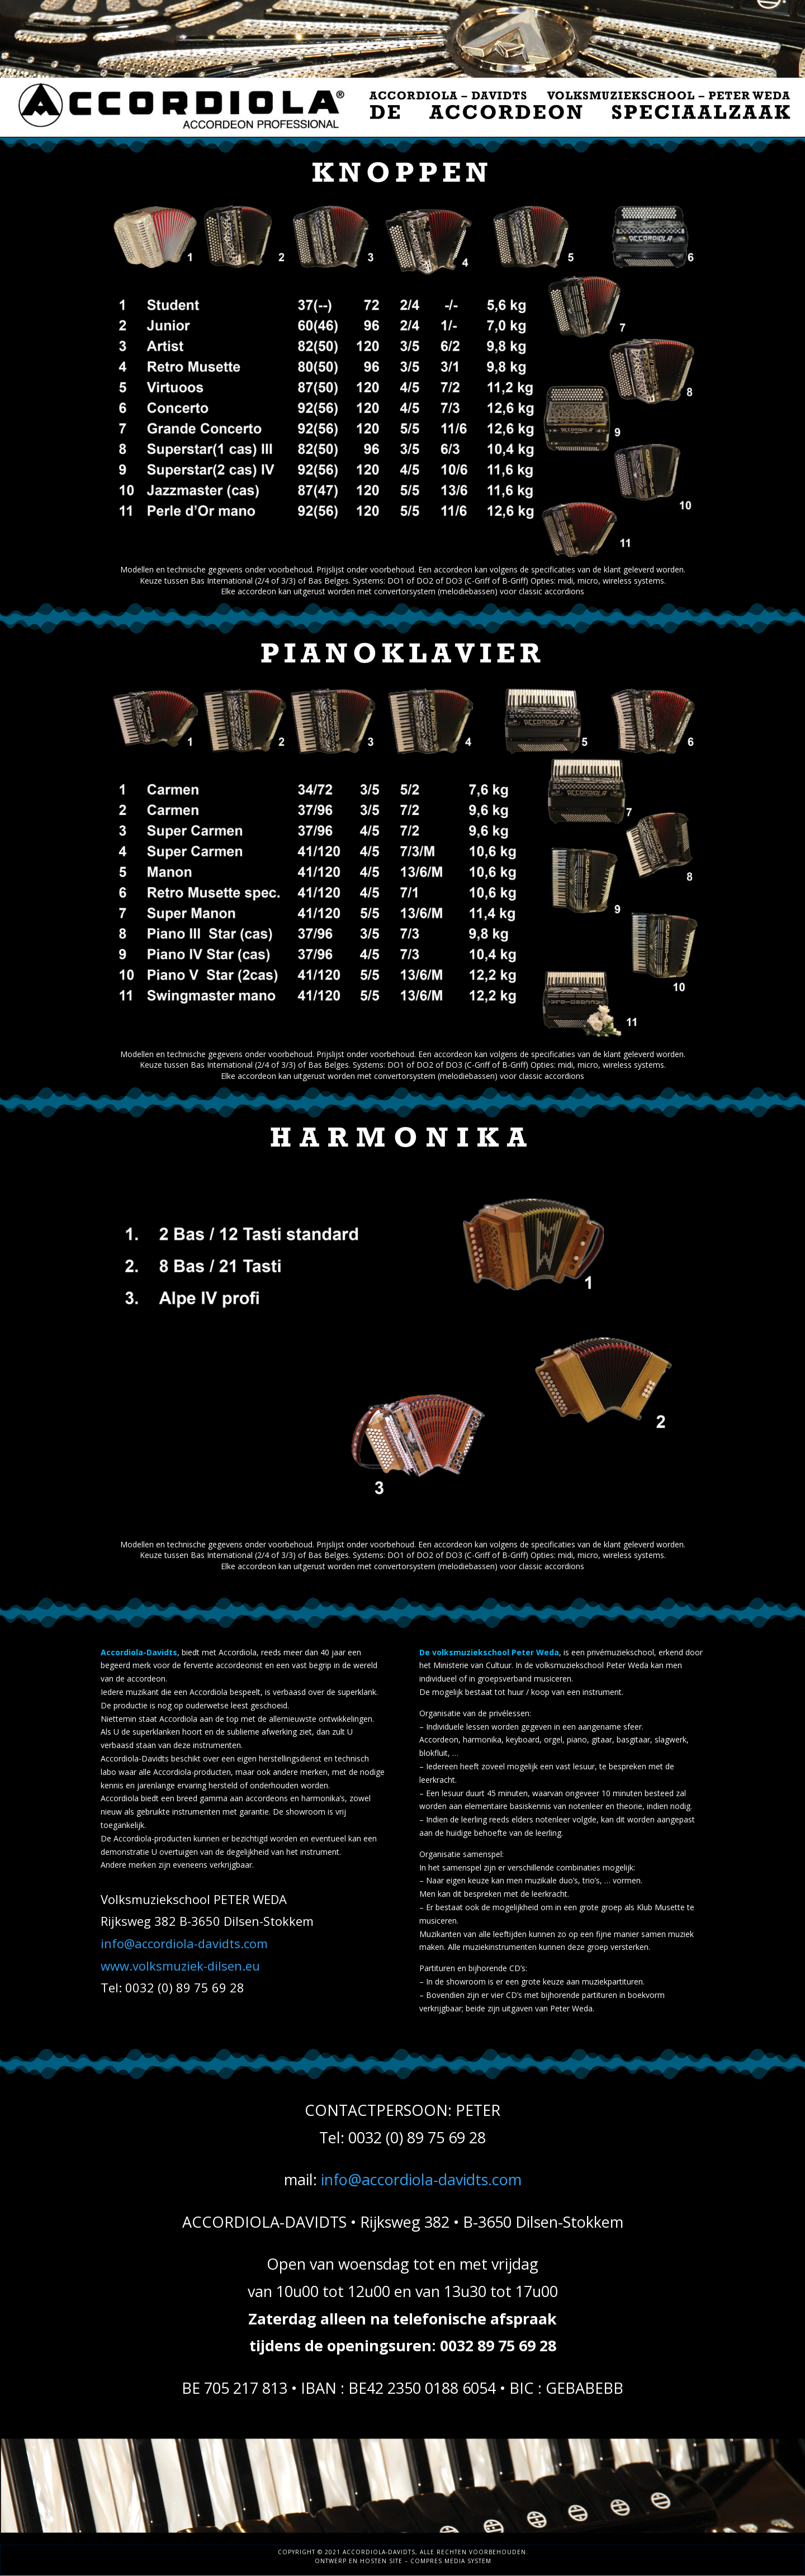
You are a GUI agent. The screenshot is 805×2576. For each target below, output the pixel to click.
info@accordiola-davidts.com (184, 1943)
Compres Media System (450, 2561)
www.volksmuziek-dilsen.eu (180, 1965)
